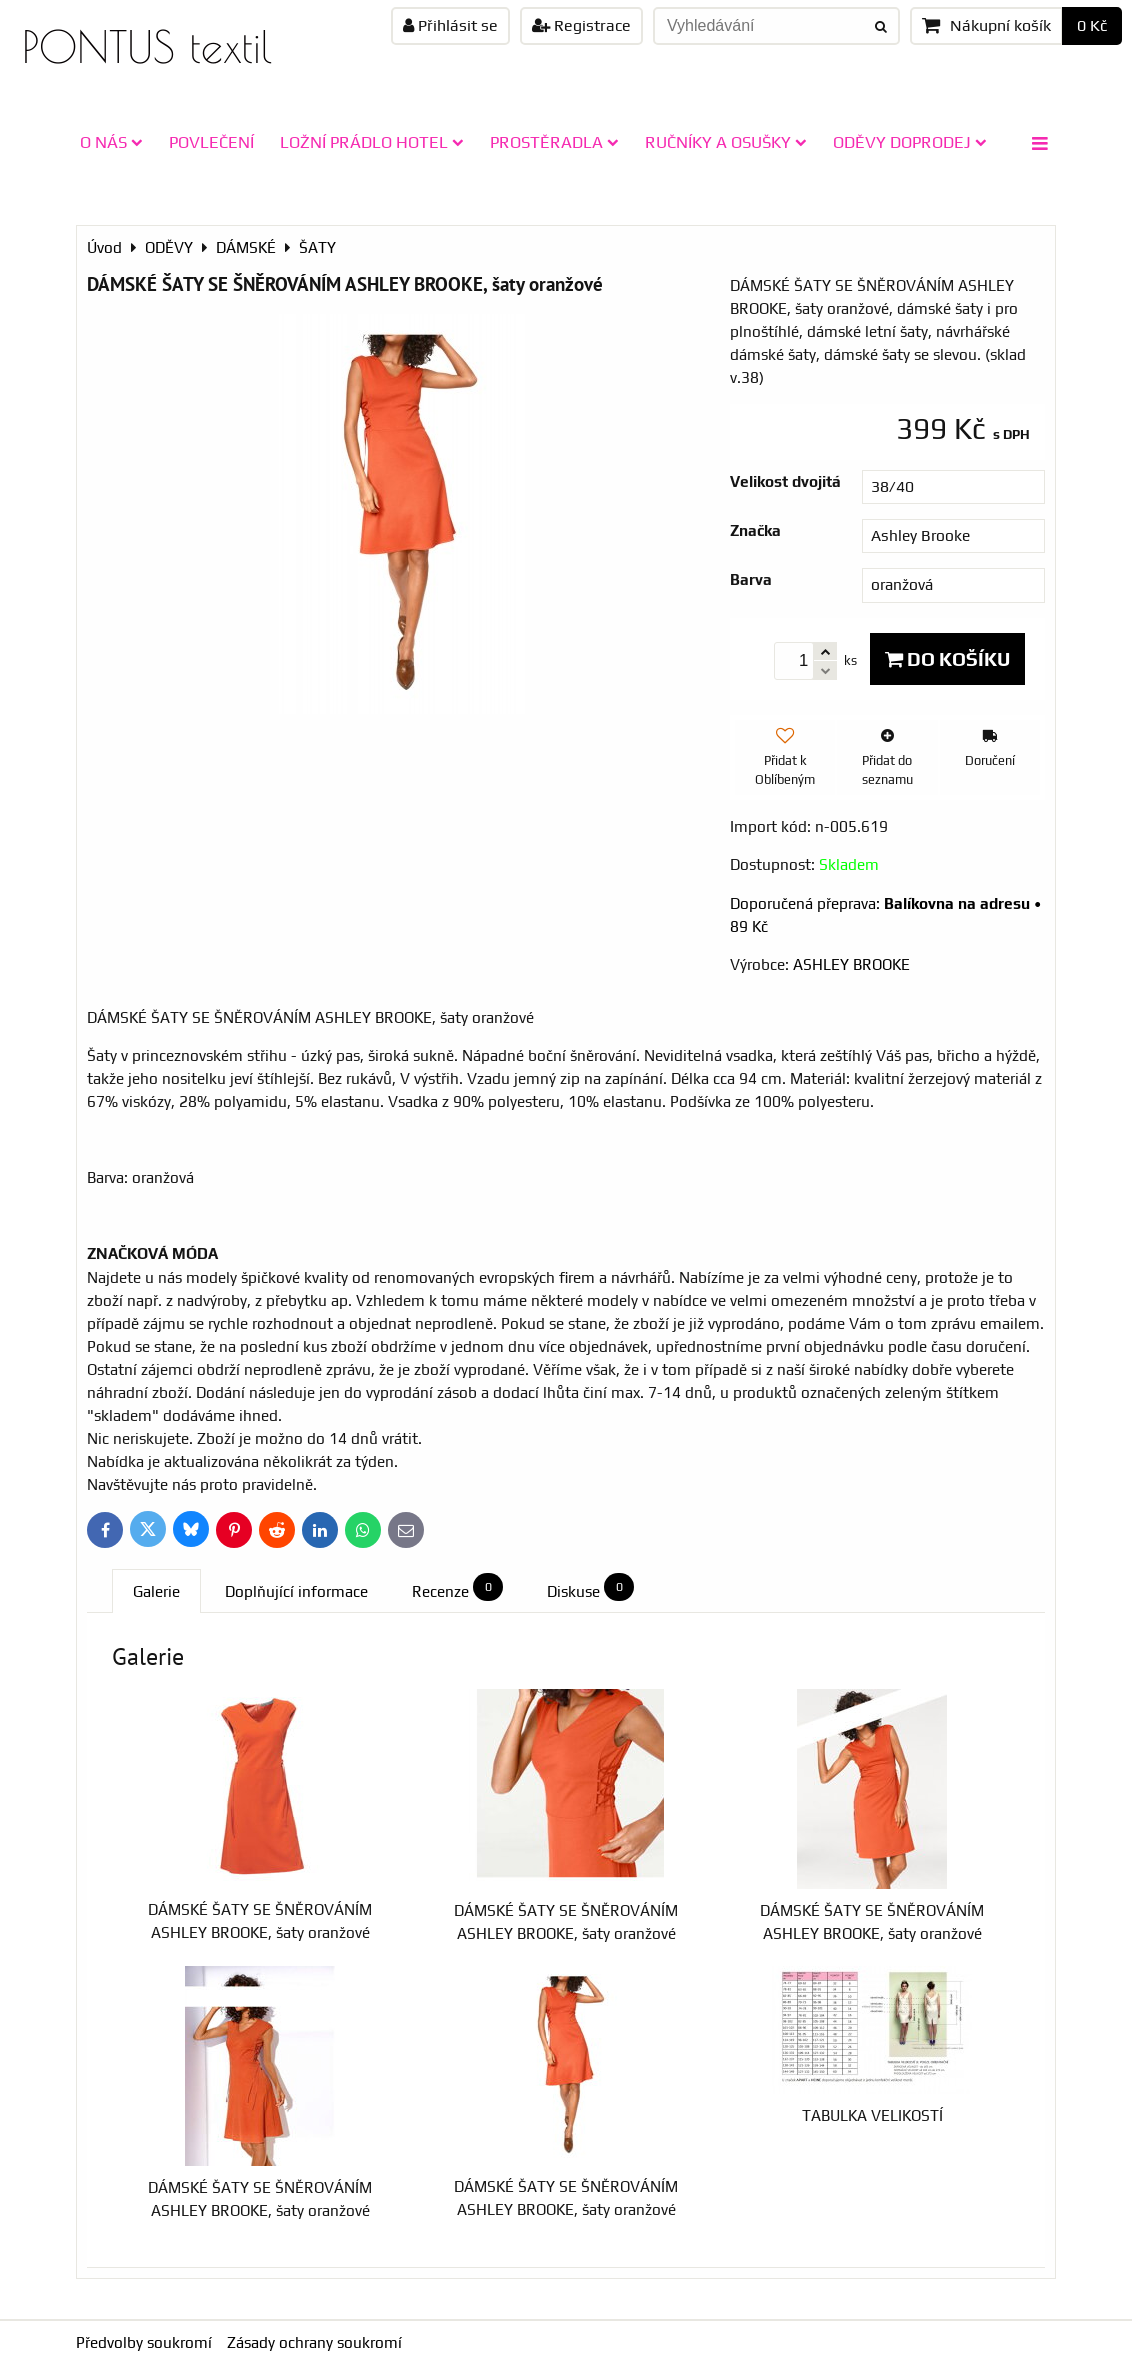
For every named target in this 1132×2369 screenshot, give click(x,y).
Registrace (581, 25)
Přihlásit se (450, 25)
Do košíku (947, 659)
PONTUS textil (147, 46)
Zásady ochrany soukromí (314, 2342)
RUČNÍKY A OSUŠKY (726, 142)
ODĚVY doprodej (910, 142)
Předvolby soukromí (144, 2342)
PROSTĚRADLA (554, 142)
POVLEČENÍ (211, 142)
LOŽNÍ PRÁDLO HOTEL (372, 142)
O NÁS (111, 142)
